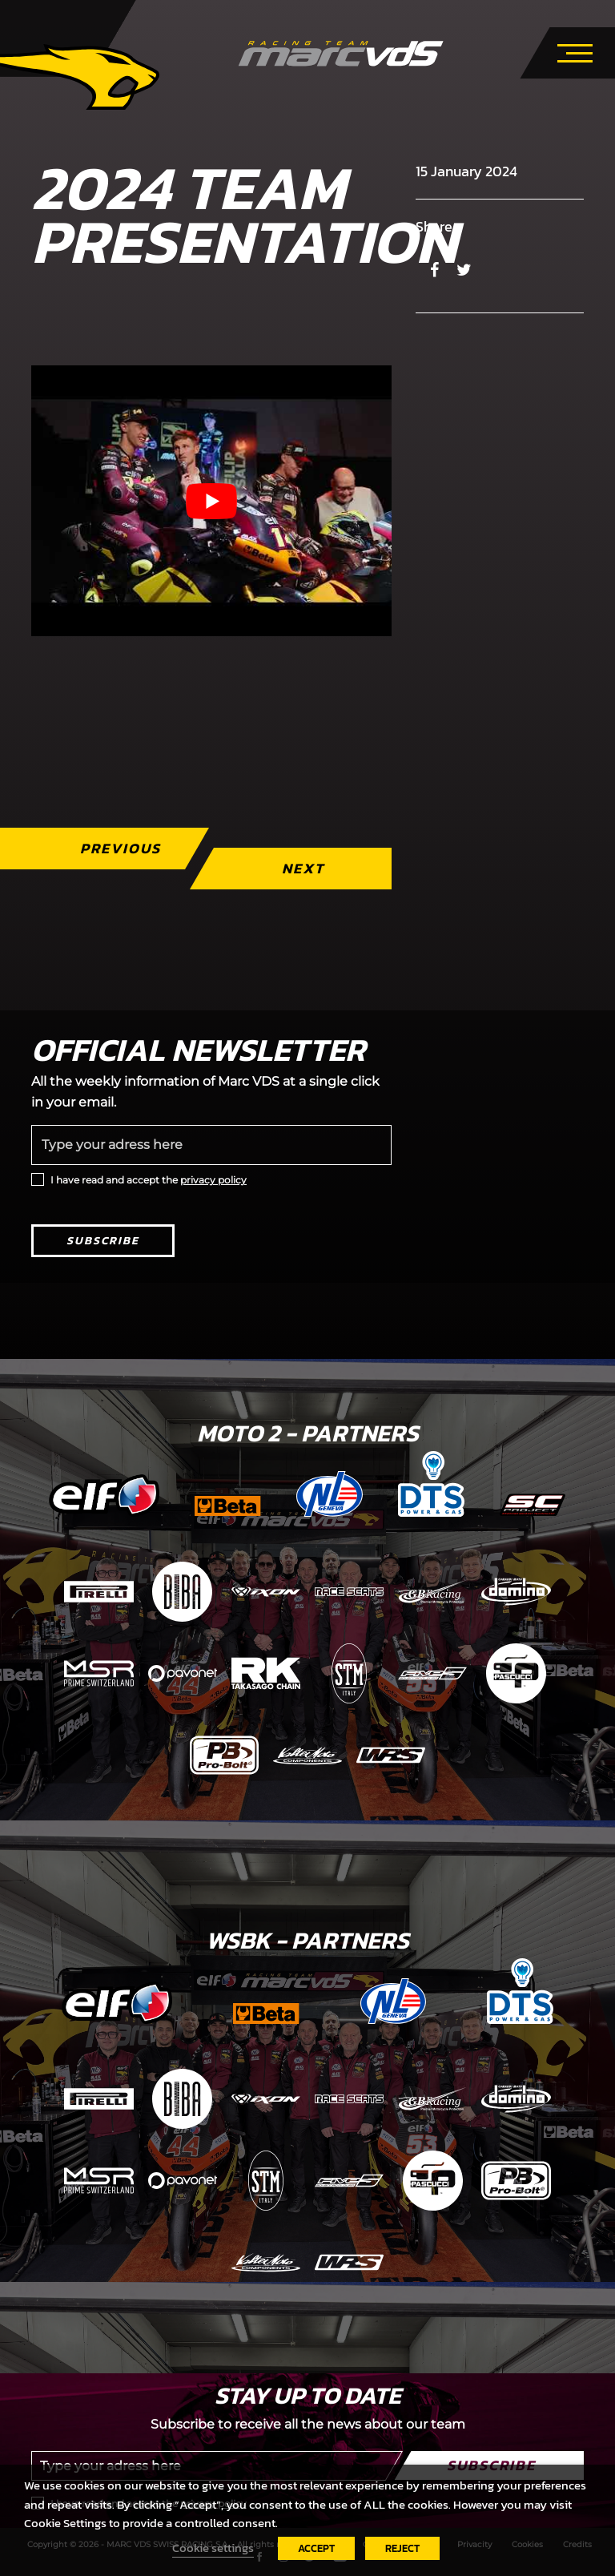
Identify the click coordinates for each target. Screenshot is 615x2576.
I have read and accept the (148, 1180)
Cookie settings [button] (213, 2548)
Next (303, 868)
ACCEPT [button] (316, 2548)
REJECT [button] (402, 2548)
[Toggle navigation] (575, 50)
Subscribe (102, 1240)
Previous (120, 848)
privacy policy (213, 1180)
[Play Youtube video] (211, 500)
